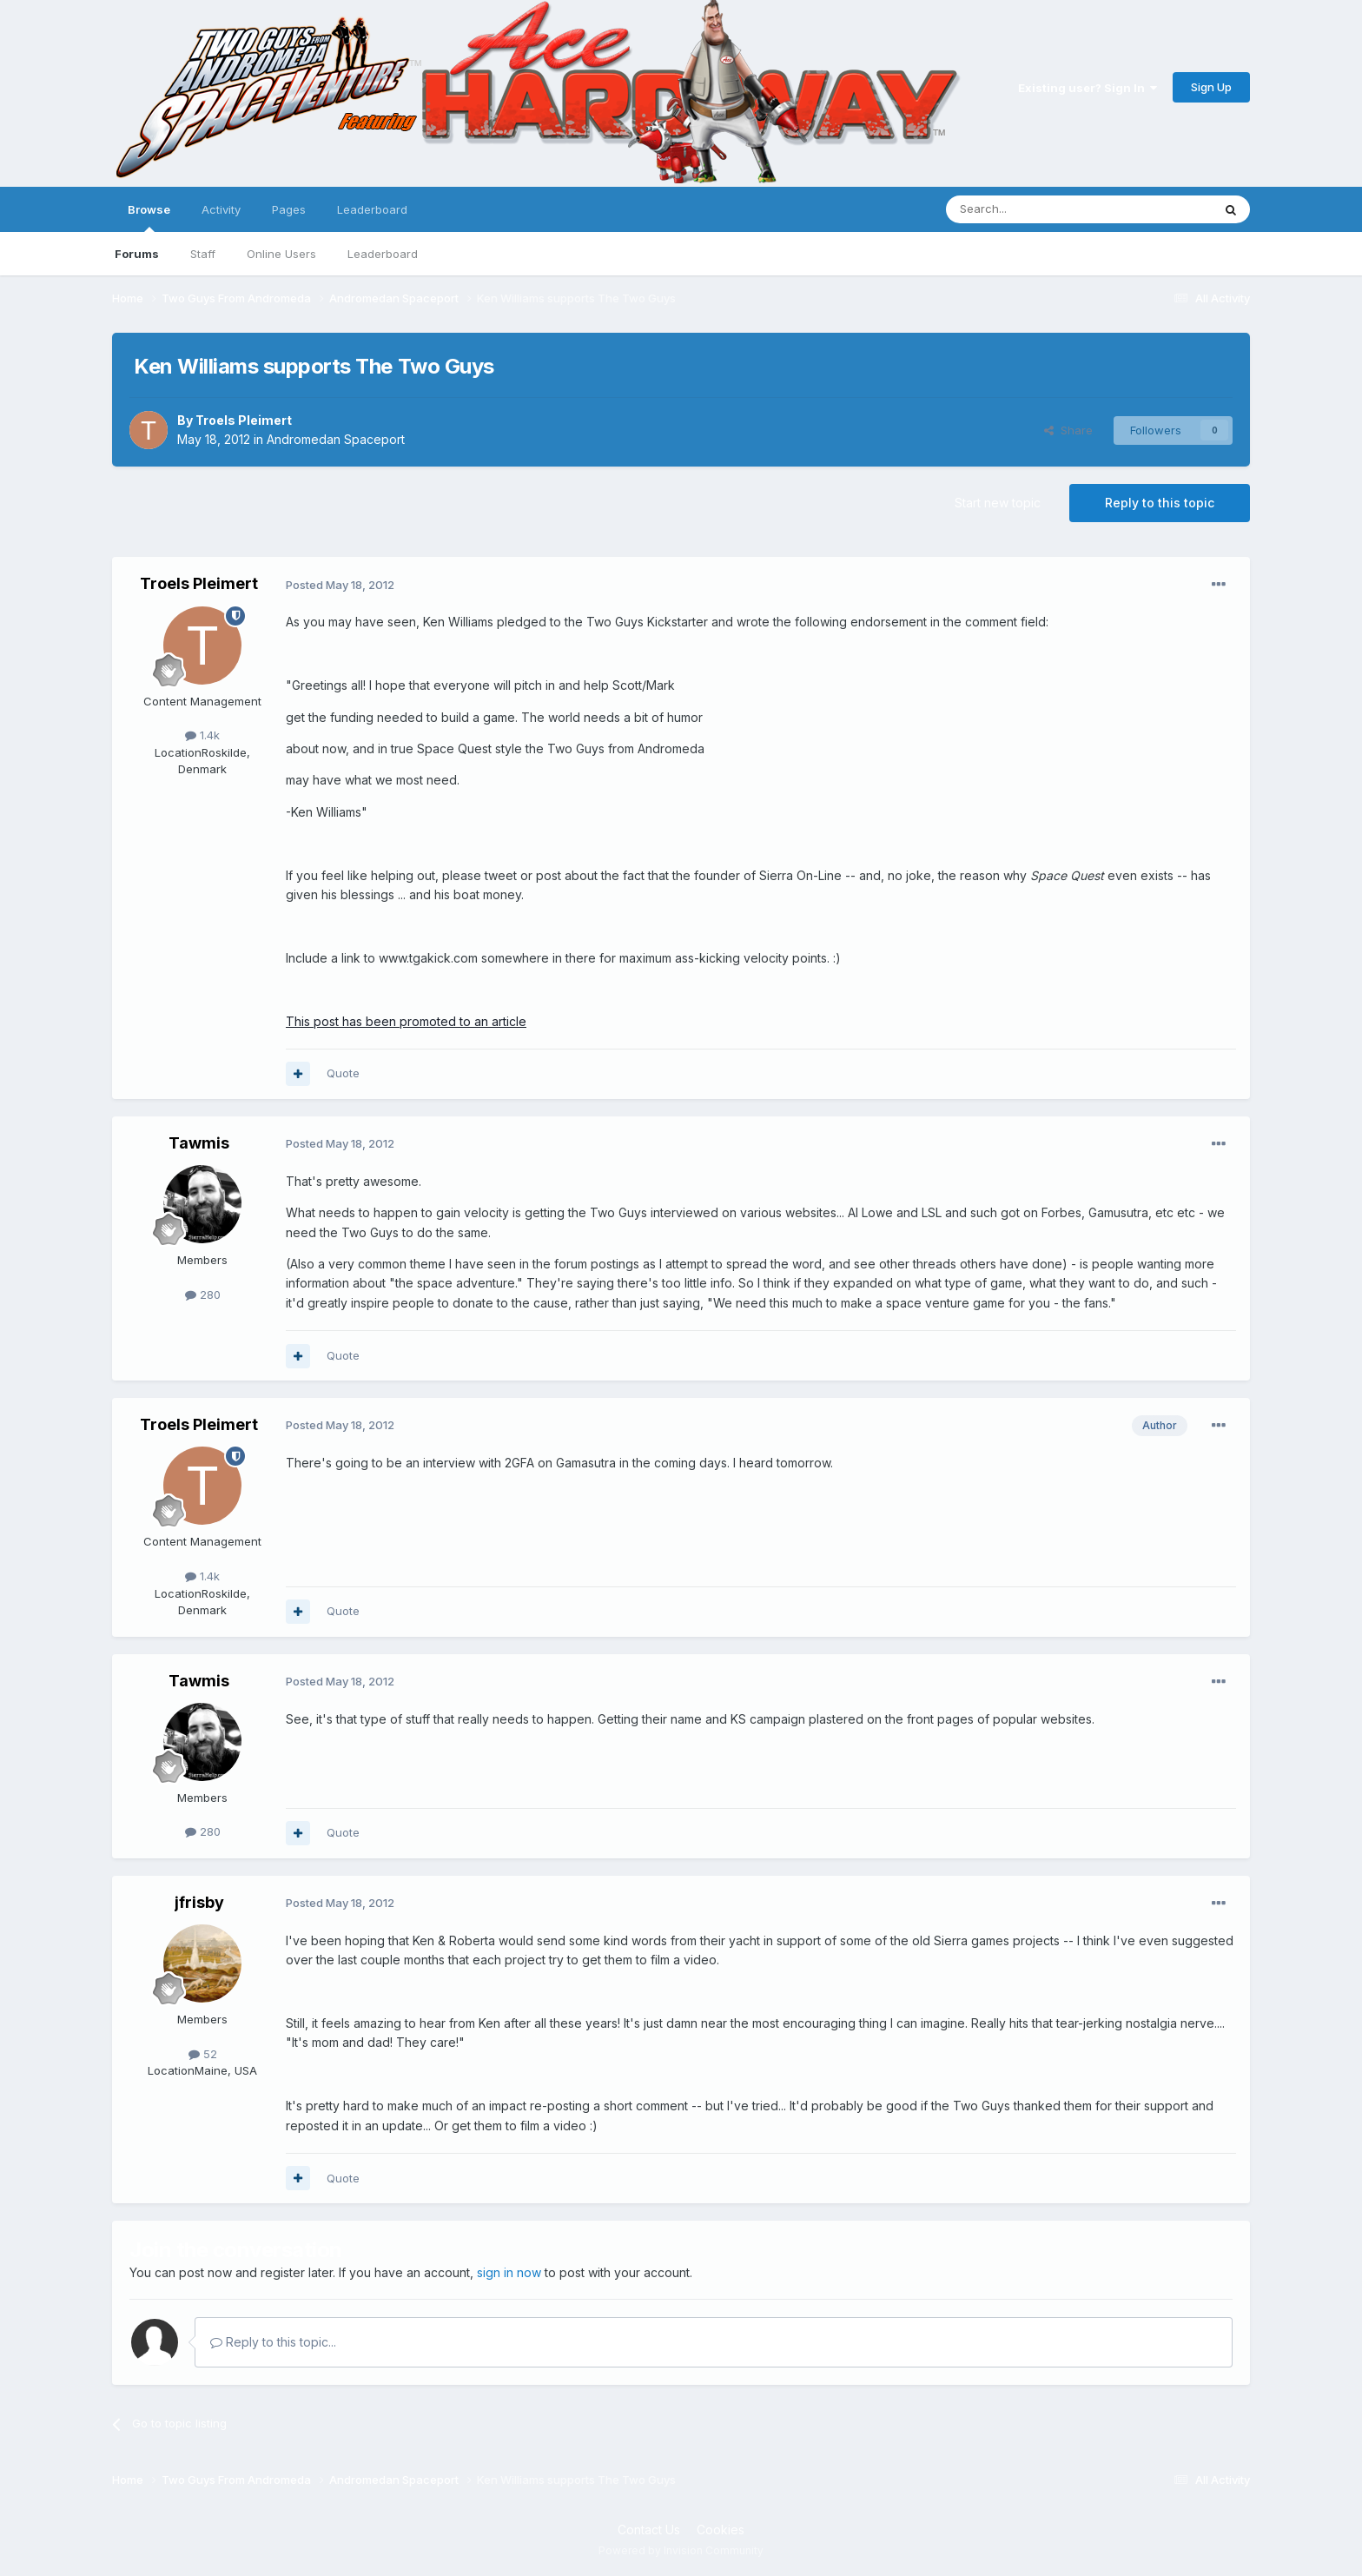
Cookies (720, 2529)
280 (203, 1294)
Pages (289, 209)
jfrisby (199, 1902)
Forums (137, 254)
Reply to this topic (1159, 502)
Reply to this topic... (273, 2341)
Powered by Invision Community (681, 2550)
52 (202, 2054)
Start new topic (998, 502)
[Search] (1034, 209)
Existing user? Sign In (1087, 88)
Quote (343, 1073)
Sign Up (1211, 87)
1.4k (202, 735)
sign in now (509, 2272)
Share (1068, 430)
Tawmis (199, 1143)
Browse (149, 217)
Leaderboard (382, 254)
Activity (221, 209)
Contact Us (649, 2529)
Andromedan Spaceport (336, 439)
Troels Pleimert (243, 420)
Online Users (281, 254)
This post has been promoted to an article (406, 1021)
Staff (202, 254)
